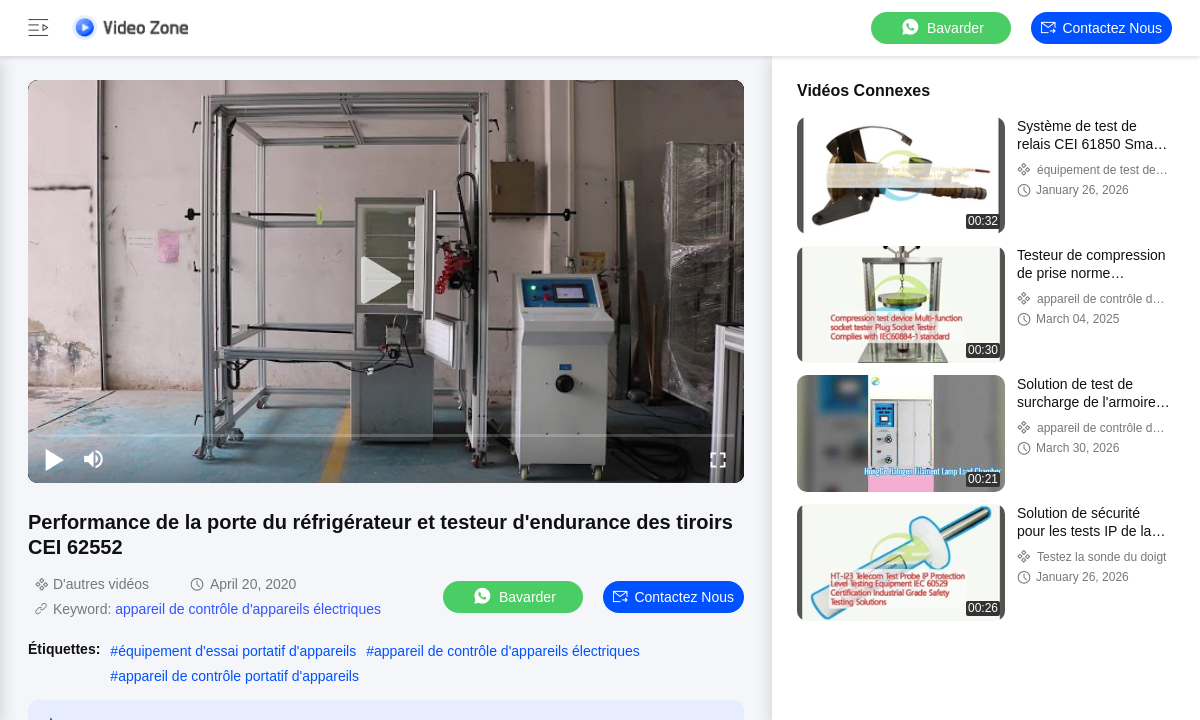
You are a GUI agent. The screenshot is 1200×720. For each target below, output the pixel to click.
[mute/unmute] (94, 459)
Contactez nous (1101, 28)
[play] (386, 281)
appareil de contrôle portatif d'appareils (238, 676)
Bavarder (941, 27)
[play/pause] (54, 459)
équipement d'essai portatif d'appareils (237, 651)
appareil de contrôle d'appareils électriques (248, 609)
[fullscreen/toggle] (718, 459)
